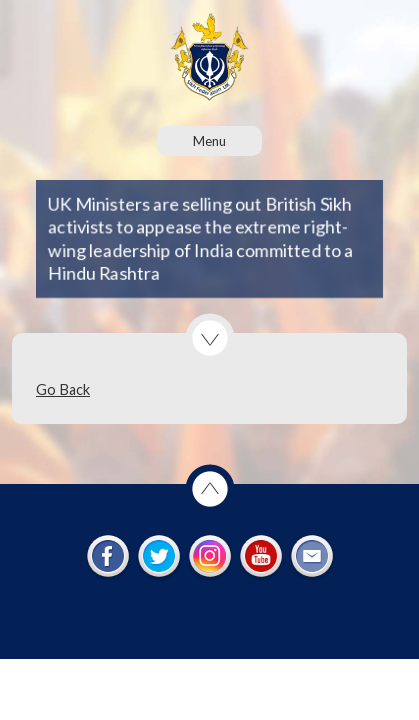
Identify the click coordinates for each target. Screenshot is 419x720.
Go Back (63, 389)
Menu (209, 141)
